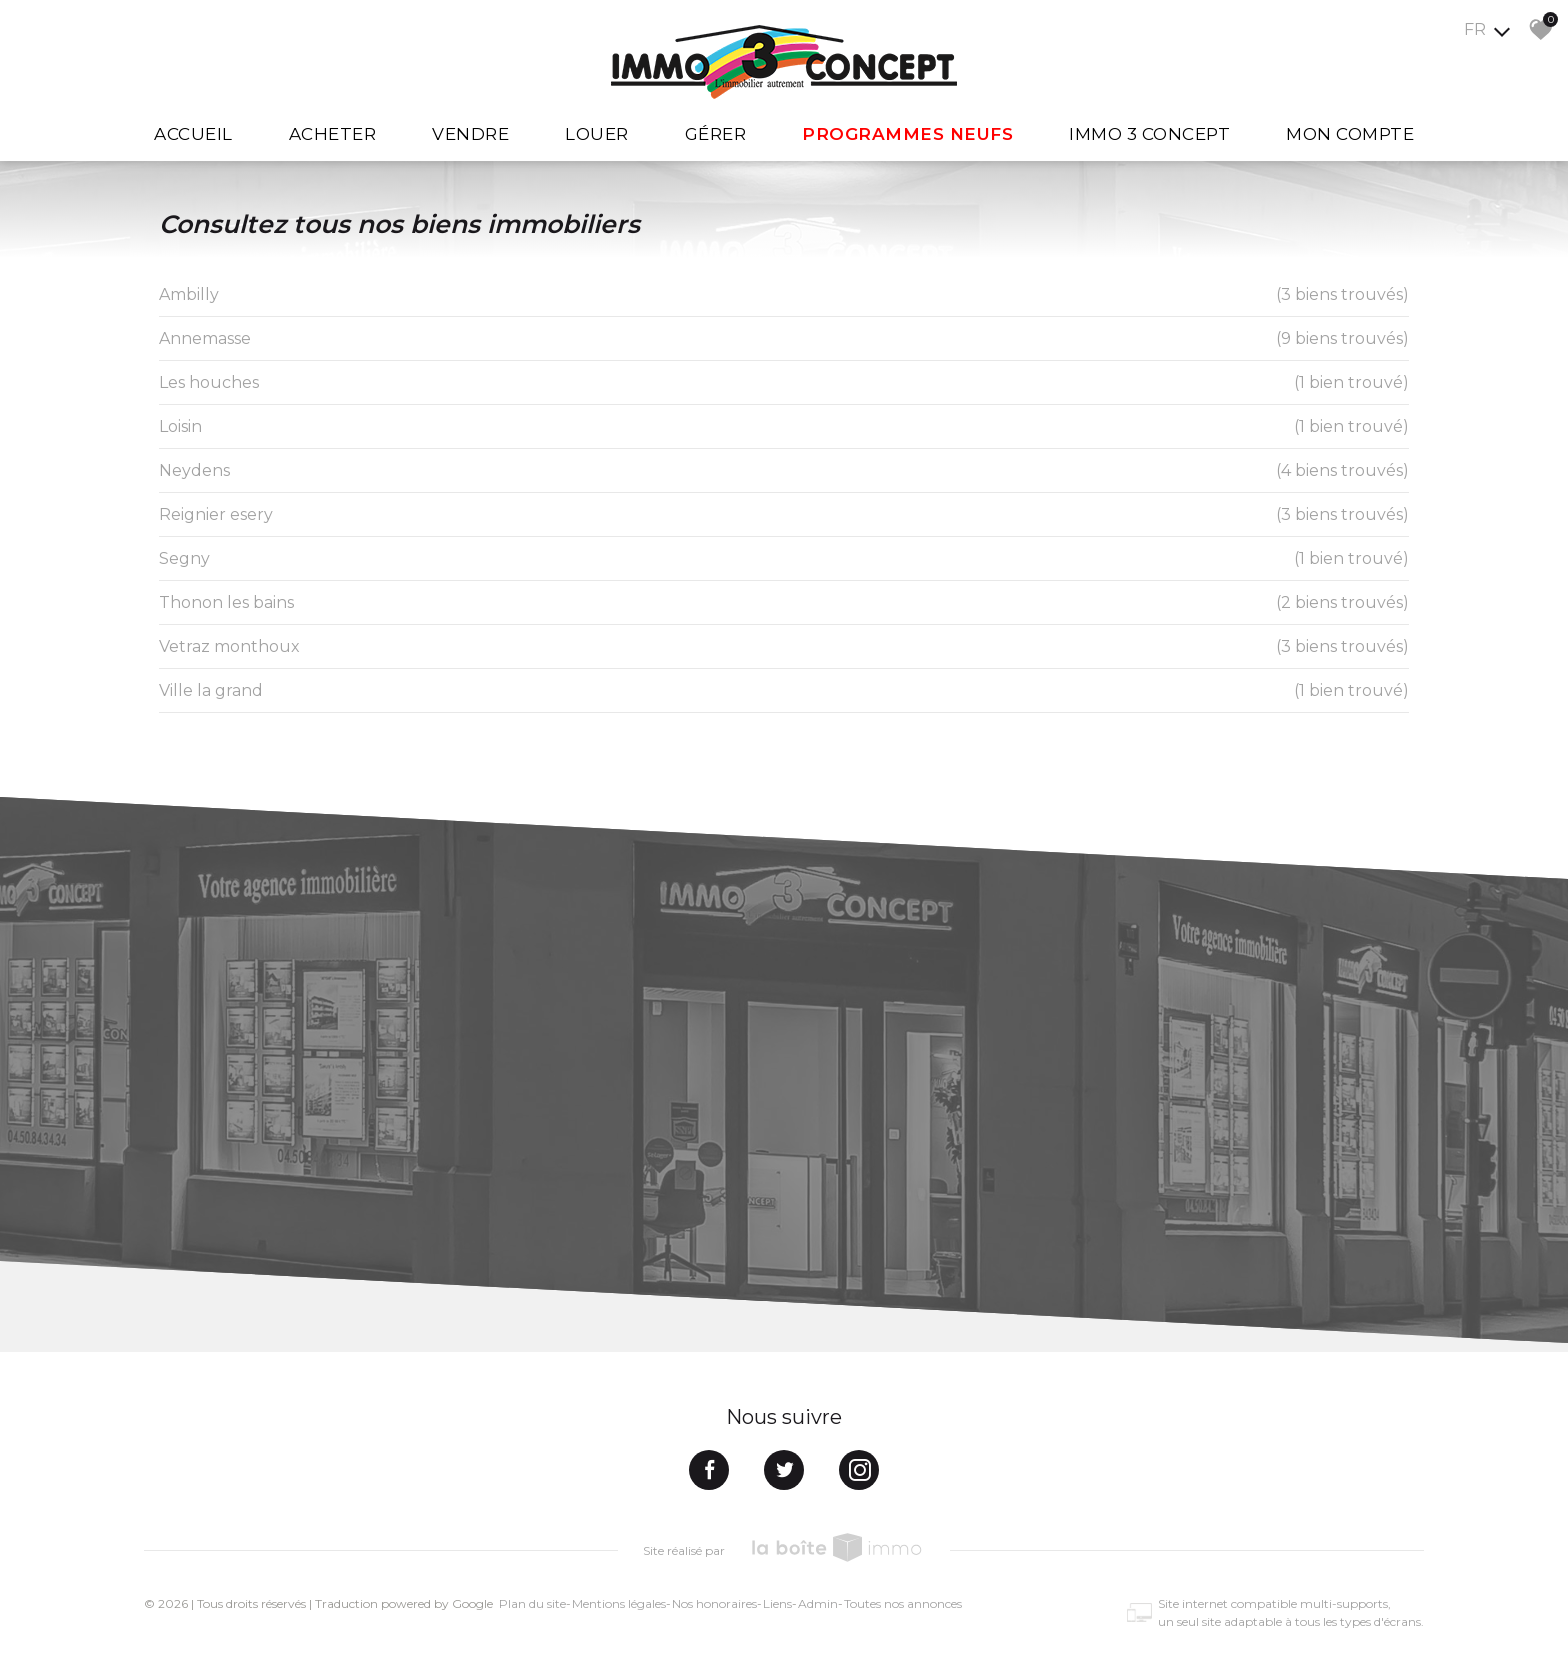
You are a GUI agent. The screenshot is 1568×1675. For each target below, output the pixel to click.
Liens (777, 1603)
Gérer (716, 134)
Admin (818, 1603)
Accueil (193, 134)
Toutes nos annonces (903, 1603)
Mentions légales (619, 1603)
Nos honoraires (714, 1603)
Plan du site (532, 1603)
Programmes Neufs (907, 134)
